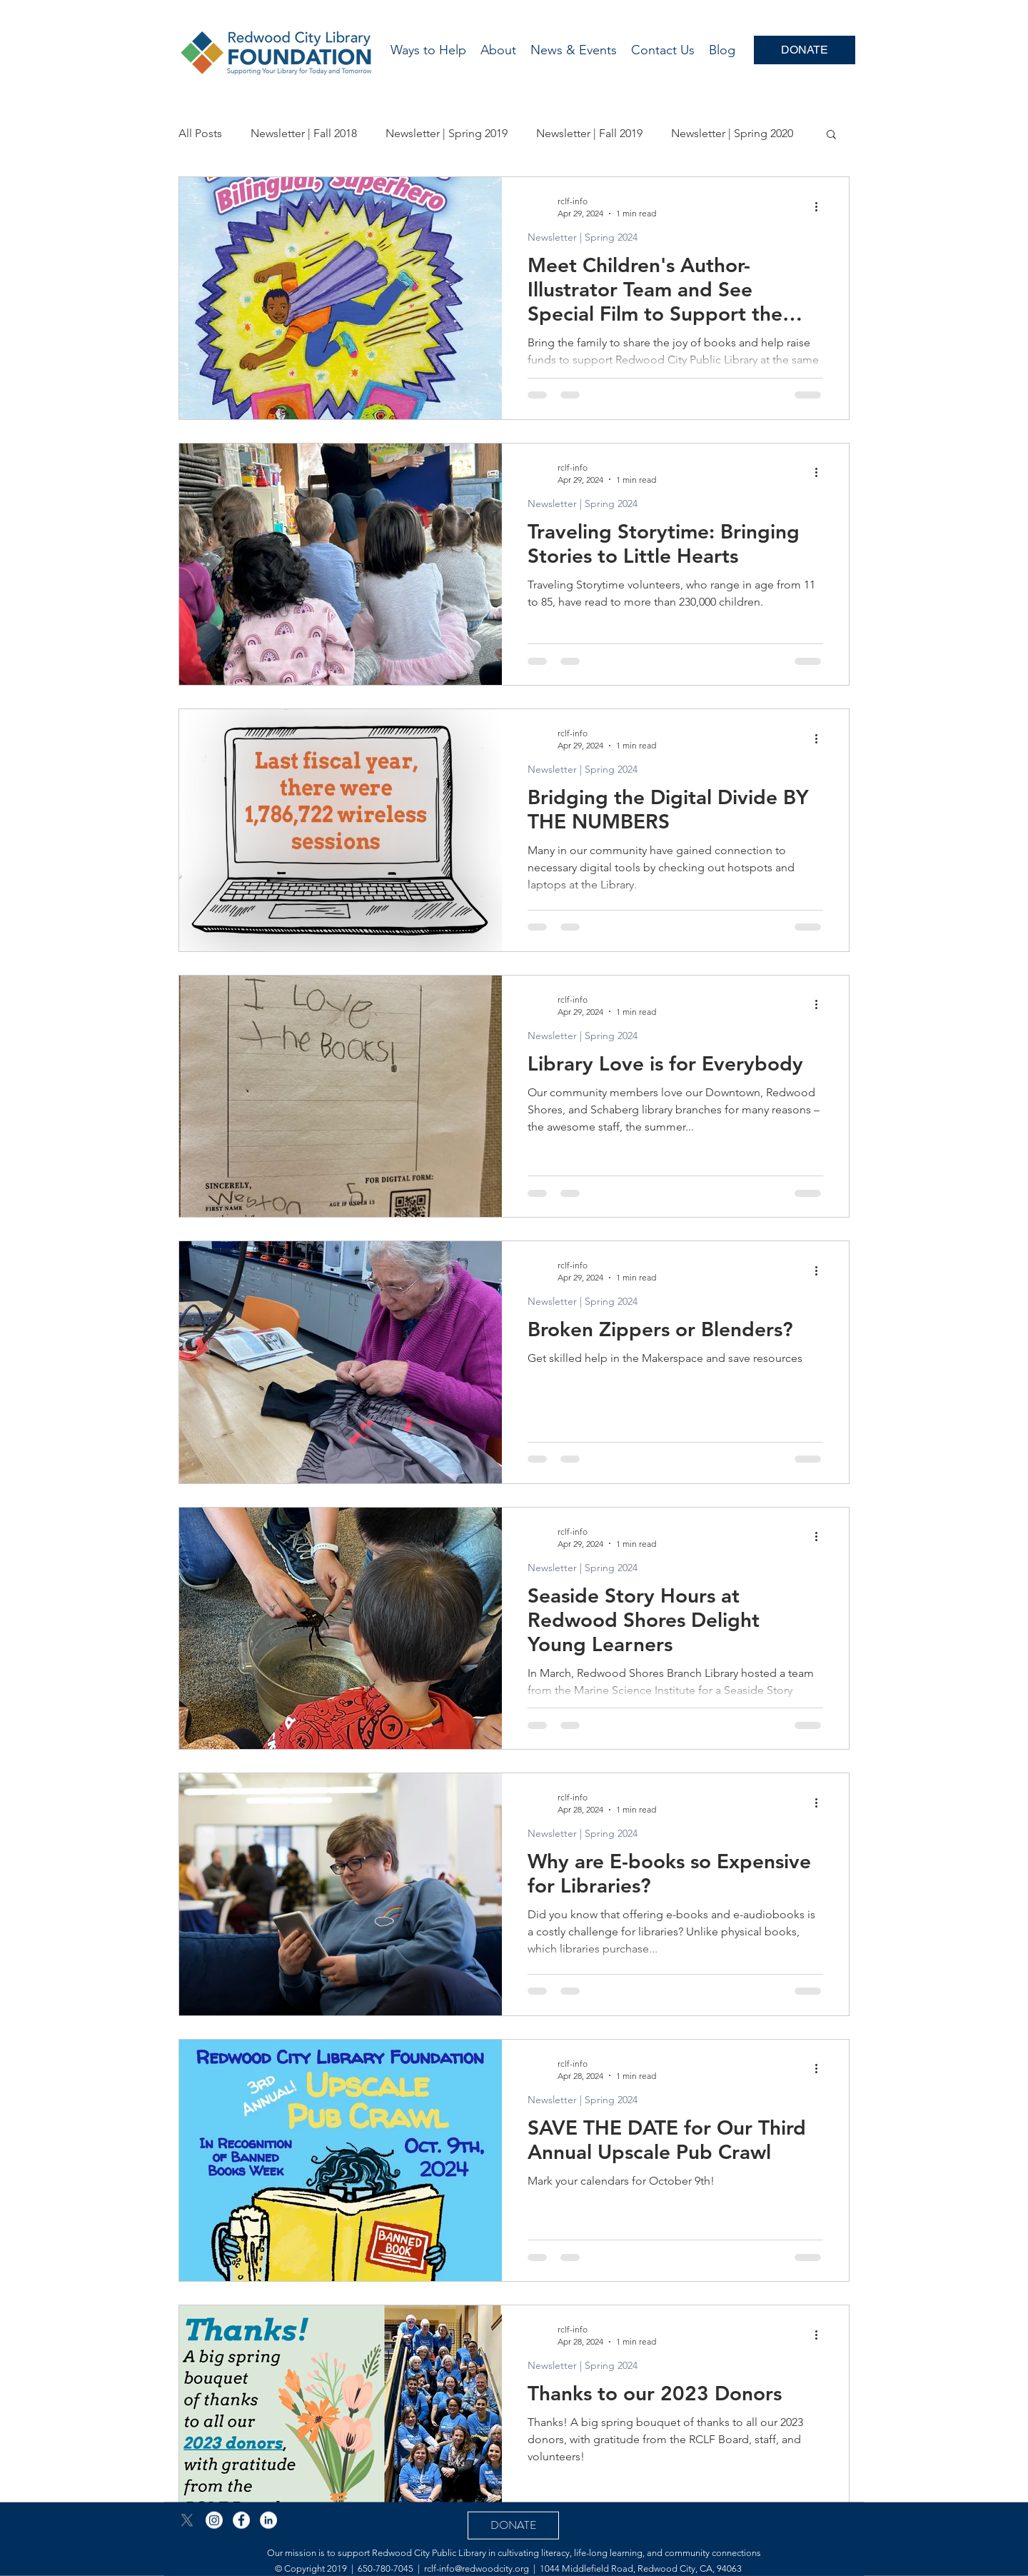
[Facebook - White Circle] (241, 2519)
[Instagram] (214, 2519)
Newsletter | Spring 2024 (583, 237)
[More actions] (821, 206)
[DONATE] (804, 50)
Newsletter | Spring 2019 (447, 133)
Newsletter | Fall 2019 (589, 133)
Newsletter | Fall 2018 (304, 133)
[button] (831, 135)
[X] (187, 2519)
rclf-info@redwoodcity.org (476, 2567)
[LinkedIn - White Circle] (268, 2519)
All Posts (200, 133)
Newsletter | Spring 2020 (732, 133)
